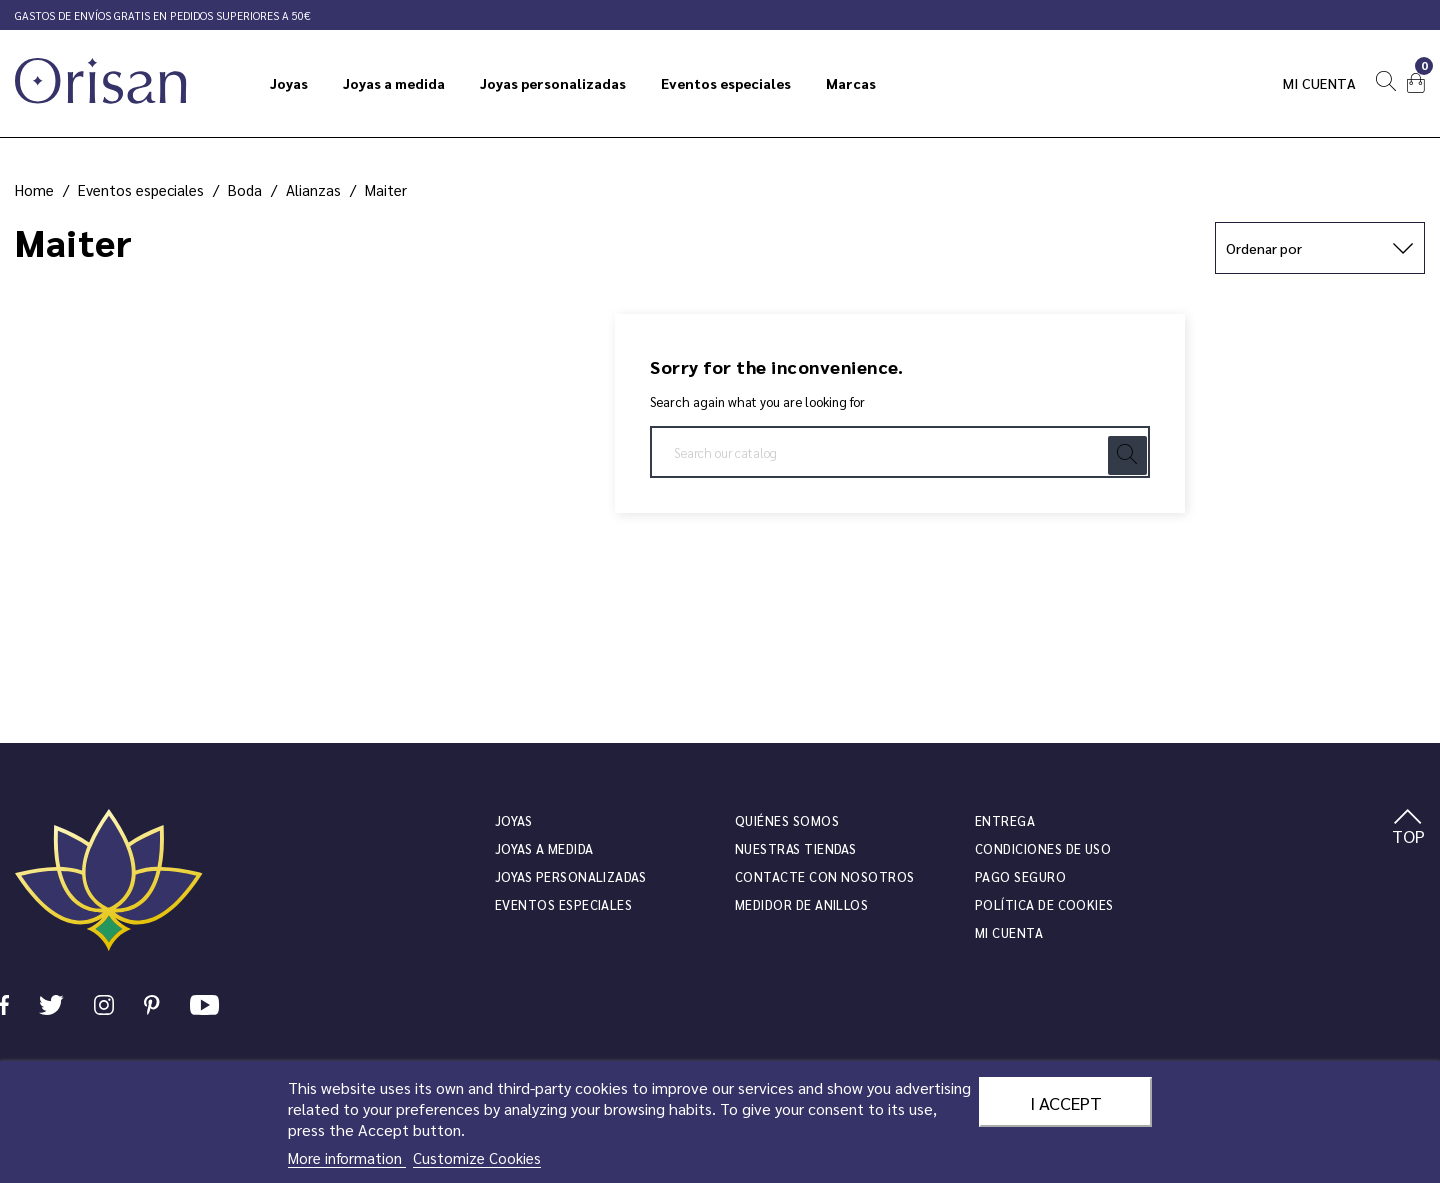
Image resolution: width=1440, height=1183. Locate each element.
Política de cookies (1044, 904)
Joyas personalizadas (570, 876)
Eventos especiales (563, 904)
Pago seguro (1020, 876)
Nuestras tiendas (795, 848)
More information (347, 1157)
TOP (1408, 828)
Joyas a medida (544, 848)
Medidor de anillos (801, 904)
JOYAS (513, 820)
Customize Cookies (477, 1157)
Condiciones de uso (1043, 848)
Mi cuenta (1320, 83)
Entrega (1005, 820)
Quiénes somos (787, 820)
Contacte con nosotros (825, 876)
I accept (1066, 1102)
